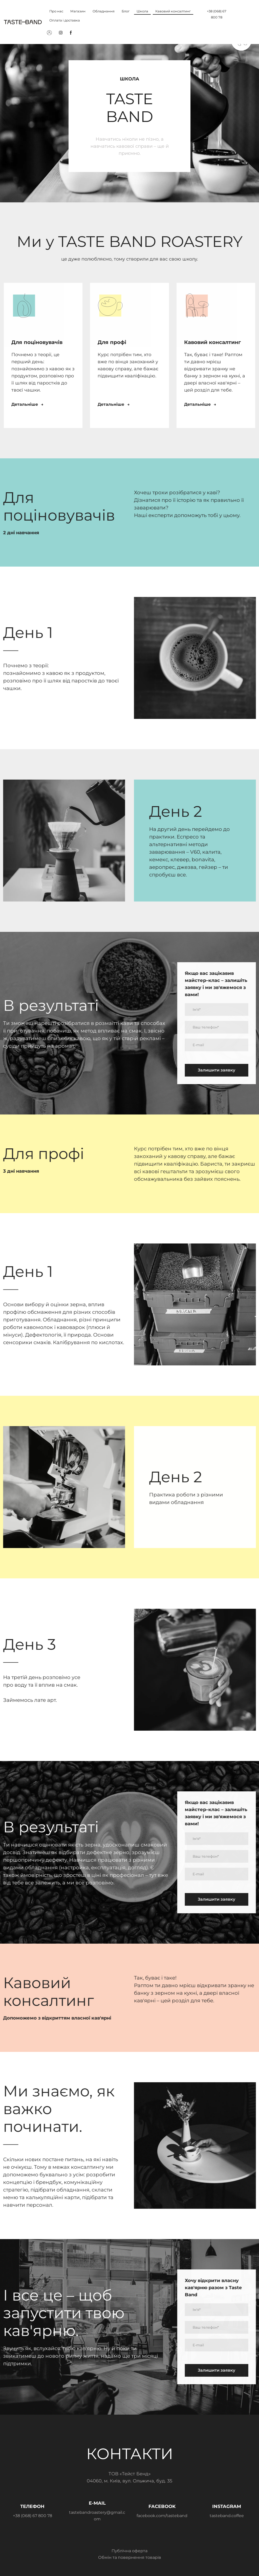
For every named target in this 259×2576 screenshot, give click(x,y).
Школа (142, 11)
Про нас (56, 11)
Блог (126, 11)
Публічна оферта (129, 2550)
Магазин (77, 11)
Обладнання (104, 11)
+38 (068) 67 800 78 (216, 14)
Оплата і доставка (64, 20)
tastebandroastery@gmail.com (97, 2515)
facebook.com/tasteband (162, 2515)
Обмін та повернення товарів (129, 2557)
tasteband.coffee (227, 2515)
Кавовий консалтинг (173, 11)
